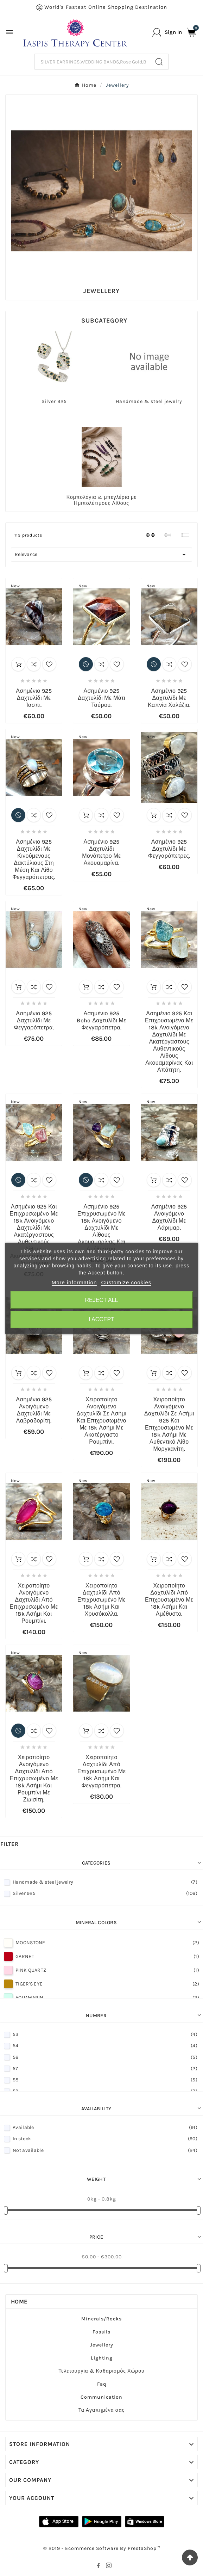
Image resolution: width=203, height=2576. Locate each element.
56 (105, 2057)
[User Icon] (167, 32)
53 (105, 2034)
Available (105, 2127)
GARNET (107, 1956)
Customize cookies (126, 1282)
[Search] (92, 61)
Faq (101, 2384)
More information (74, 1282)
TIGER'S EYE (107, 1984)
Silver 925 (54, 401)
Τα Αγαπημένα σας (101, 2410)
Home (19, 2301)
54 (105, 2046)
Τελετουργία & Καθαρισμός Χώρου (101, 2371)
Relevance (101, 554)
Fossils (101, 2332)
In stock (105, 2139)
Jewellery (101, 2345)
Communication (101, 2397)
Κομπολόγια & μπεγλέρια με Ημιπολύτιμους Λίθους (101, 500)
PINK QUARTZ (107, 1970)
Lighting (102, 2358)
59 (105, 2091)
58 (105, 2080)
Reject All (101, 1300)
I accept (101, 1319)
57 (105, 2069)
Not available (105, 2150)
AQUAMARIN (107, 1998)
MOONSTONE (107, 1943)
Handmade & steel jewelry (149, 401)
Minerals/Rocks (101, 2319)
